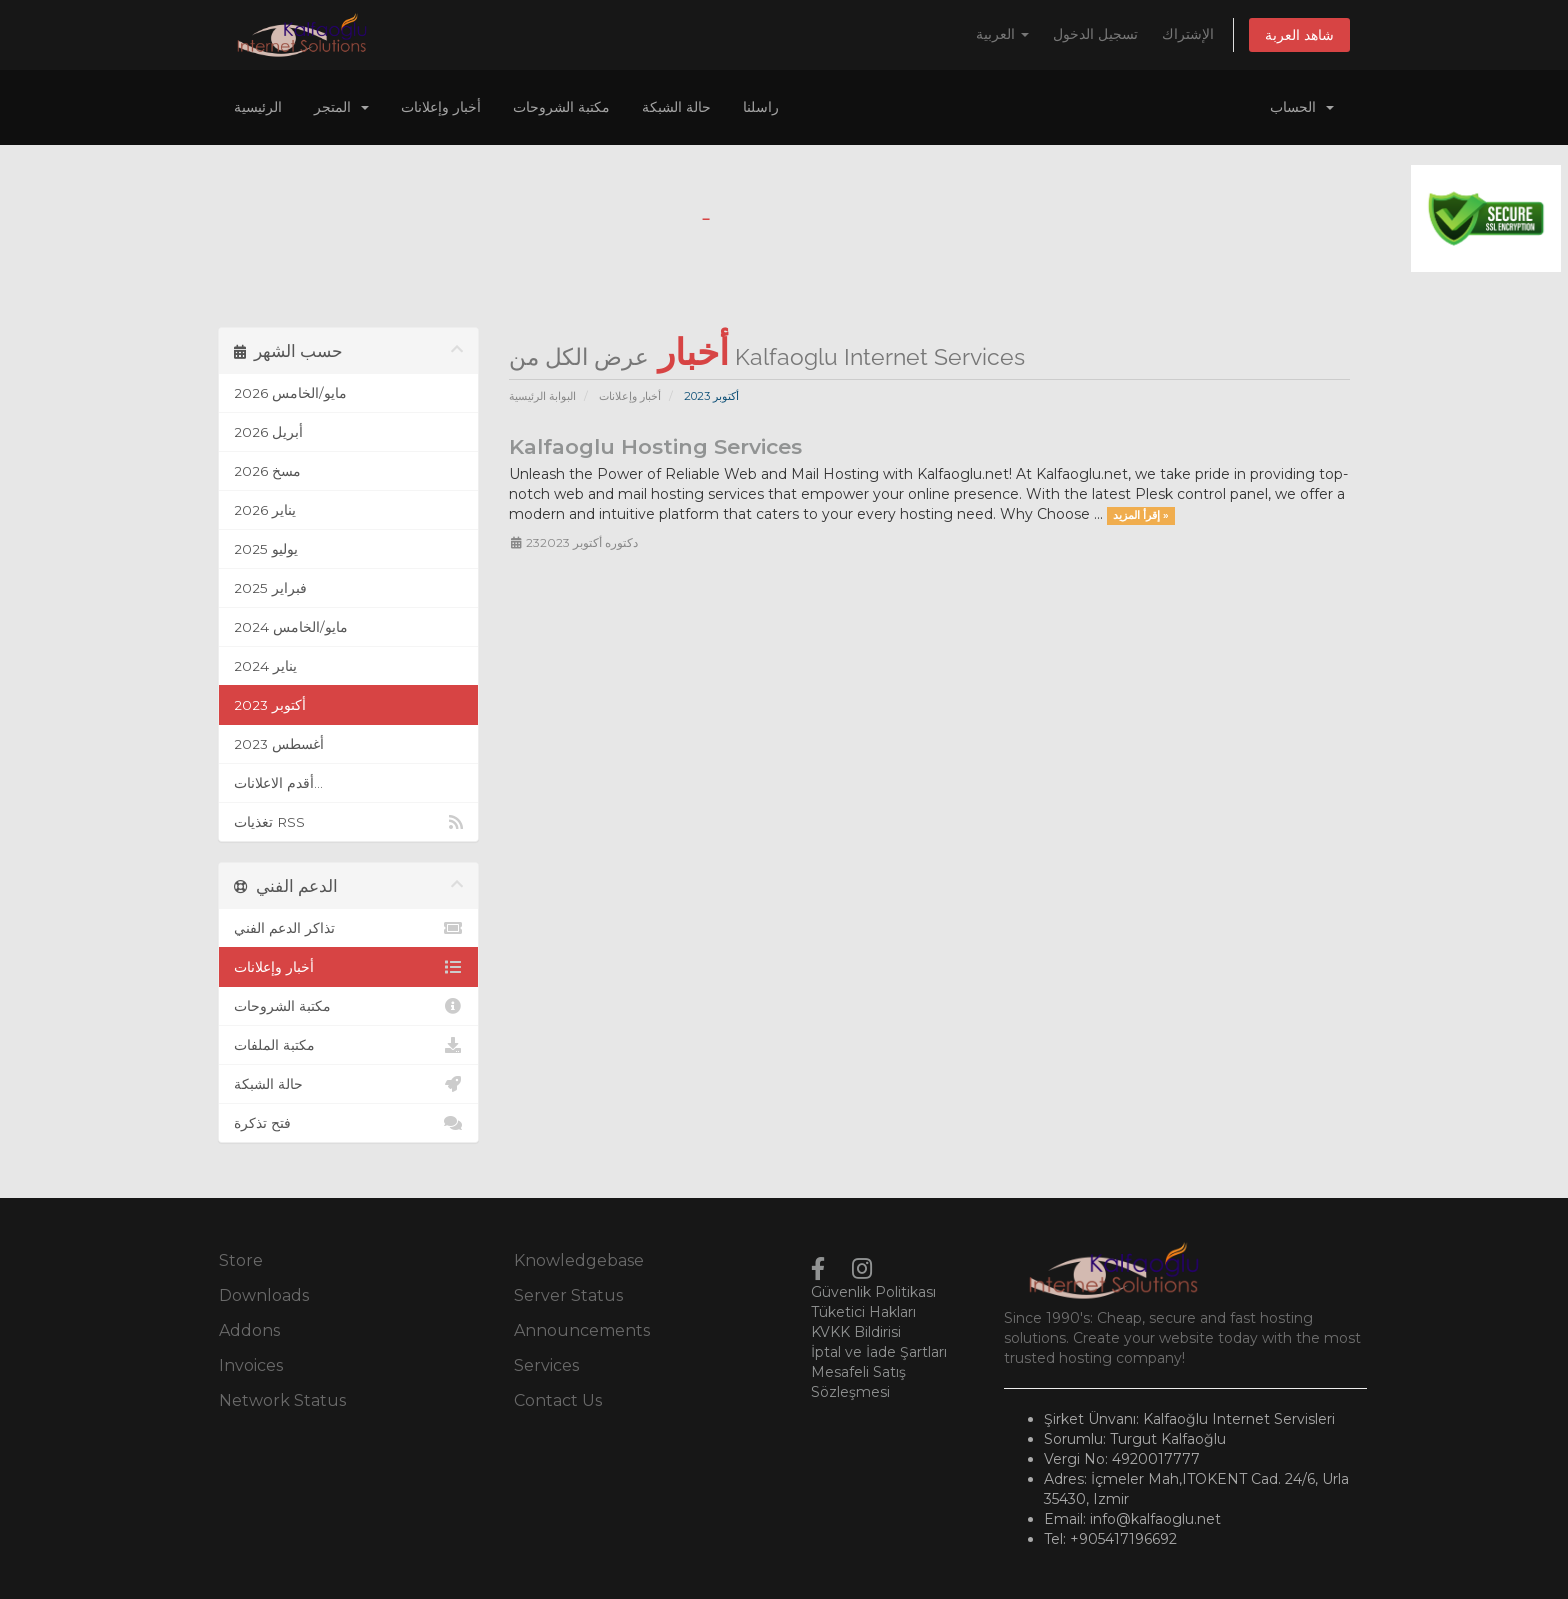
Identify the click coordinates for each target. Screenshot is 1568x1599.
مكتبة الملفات (348, 1045)
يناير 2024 (265, 666)
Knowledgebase (579, 1260)
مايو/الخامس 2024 (291, 627)
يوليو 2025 (266, 549)
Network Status (282, 1400)
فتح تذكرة (348, 1123)
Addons (249, 1330)
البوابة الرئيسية (542, 396)
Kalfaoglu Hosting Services (655, 446)
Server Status (568, 1295)
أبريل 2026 (268, 432)
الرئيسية (258, 107)
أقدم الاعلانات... (278, 783)
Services (546, 1365)
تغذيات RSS (348, 822)
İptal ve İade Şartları (879, 1352)
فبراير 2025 (270, 588)
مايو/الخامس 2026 (290, 393)
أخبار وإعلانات (441, 107)
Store (241, 1260)
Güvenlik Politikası (873, 1292)
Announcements (582, 1330)
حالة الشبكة (676, 107)
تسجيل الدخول (1095, 34)
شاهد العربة (1299, 35)
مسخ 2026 (267, 471)
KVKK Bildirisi (856, 1332)
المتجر (341, 107)
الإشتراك (1188, 34)
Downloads (264, 1295)
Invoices (251, 1365)
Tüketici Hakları (863, 1312)
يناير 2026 (265, 510)
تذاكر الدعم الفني (348, 928)
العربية (1002, 34)
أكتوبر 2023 (270, 705)
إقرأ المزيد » (1141, 515)
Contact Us (558, 1400)
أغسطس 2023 (279, 744)
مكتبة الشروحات (561, 107)
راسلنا (761, 107)
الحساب (1302, 107)
